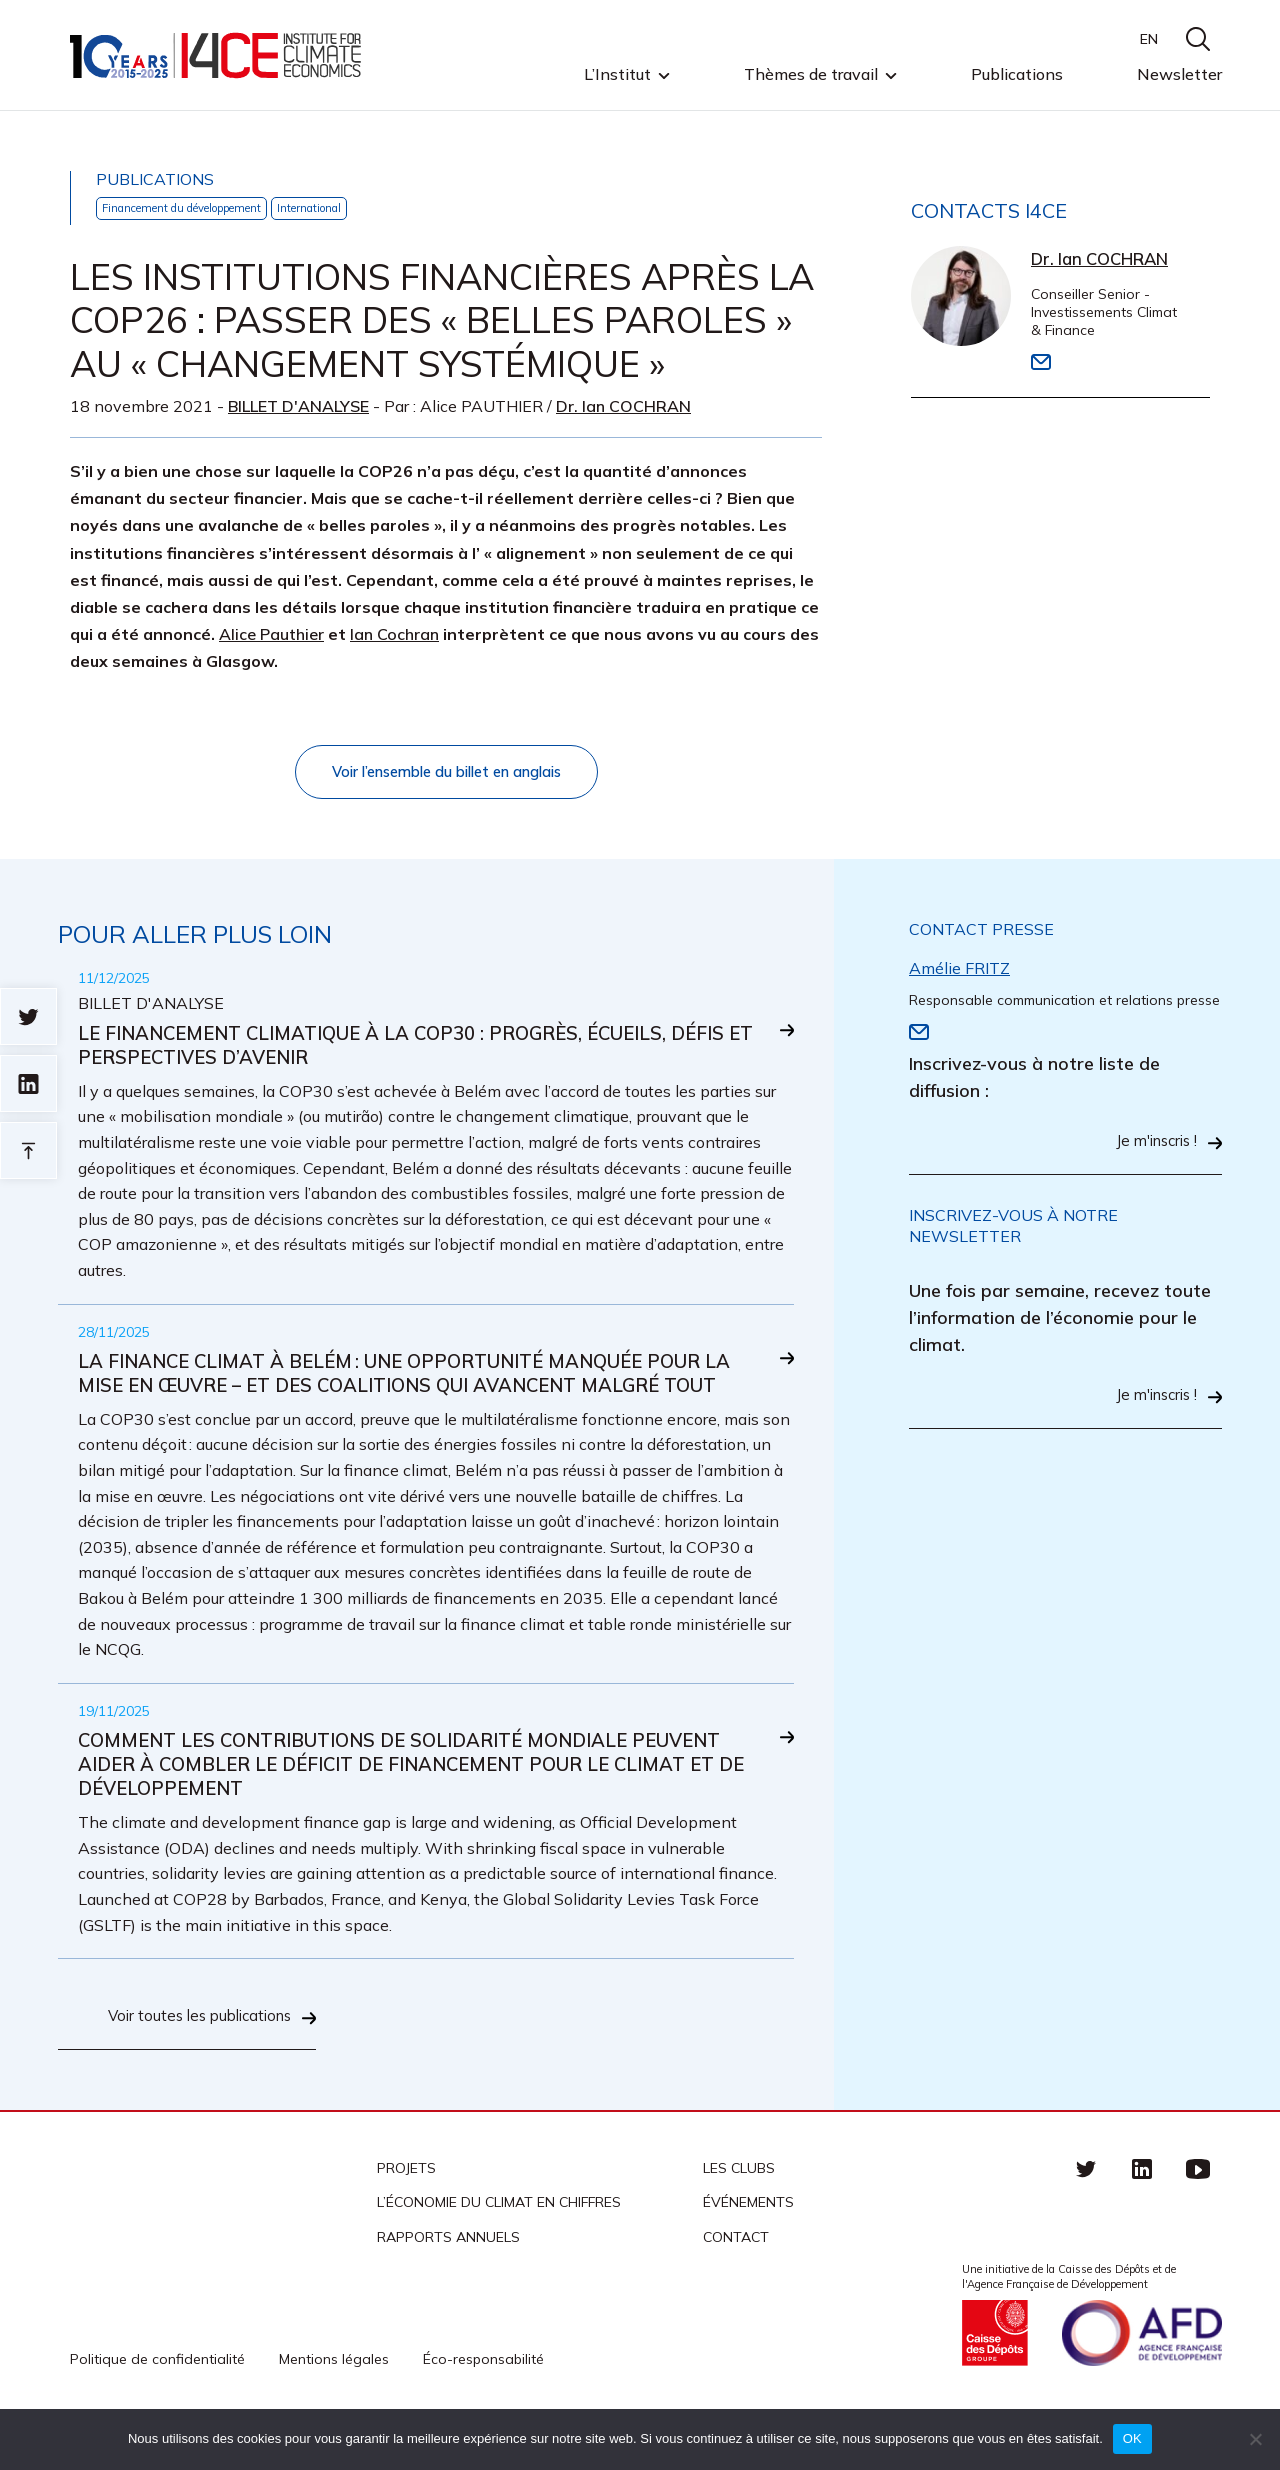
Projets (406, 2212)
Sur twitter (28, 1016)
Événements (748, 2246)
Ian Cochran (394, 635)
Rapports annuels (448, 2280)
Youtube (1198, 2212)
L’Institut (617, 75)
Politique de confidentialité (157, 2403)
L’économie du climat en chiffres (499, 2246)
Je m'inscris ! (1152, 1147)
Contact (736, 2280)
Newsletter (1179, 74)
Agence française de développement (1142, 2377)
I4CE (217, 55)
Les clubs (739, 2212)
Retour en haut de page (28, 1150)
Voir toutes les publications (192, 2061)
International (347, 208)
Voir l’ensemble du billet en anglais (446, 774)
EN (1149, 39)
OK (1132, 2438)
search (1198, 39)
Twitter (1086, 2212)
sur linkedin (28, 1083)
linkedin (1142, 2212)
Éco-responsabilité (483, 2403)
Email (1041, 364)
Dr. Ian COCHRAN (623, 407)
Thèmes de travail (811, 75)
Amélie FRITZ (959, 972)
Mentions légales (334, 2403)
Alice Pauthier (271, 635)
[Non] (1255, 2439)
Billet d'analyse (298, 407)
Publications (1017, 74)
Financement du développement (198, 208)
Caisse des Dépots (995, 2377)
